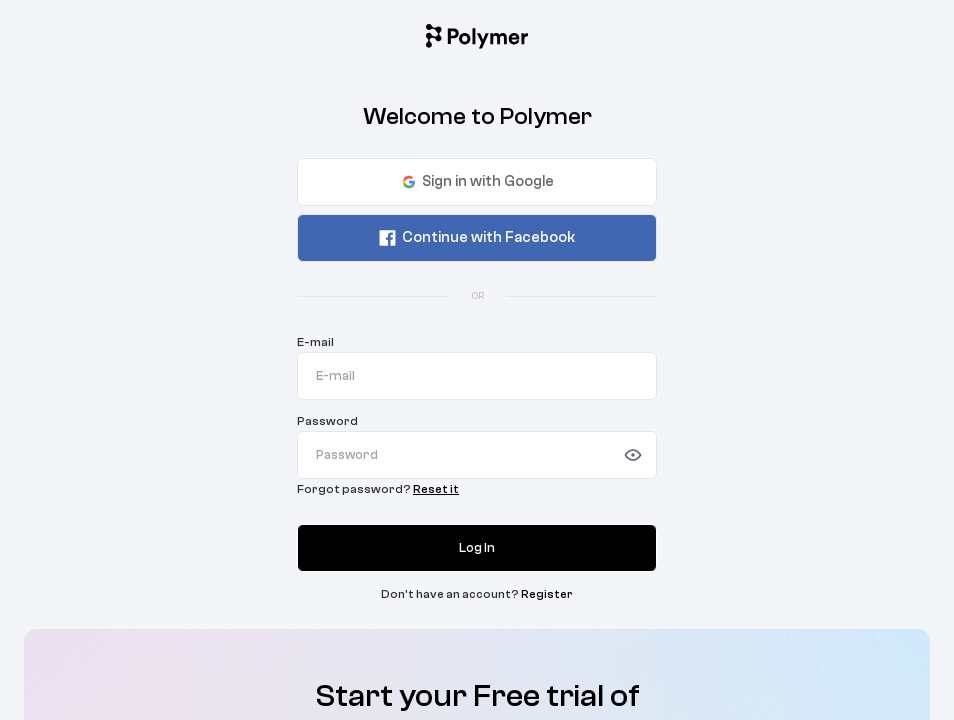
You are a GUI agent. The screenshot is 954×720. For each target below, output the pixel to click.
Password (327, 421)
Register (547, 594)
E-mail (315, 342)
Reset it (436, 489)
